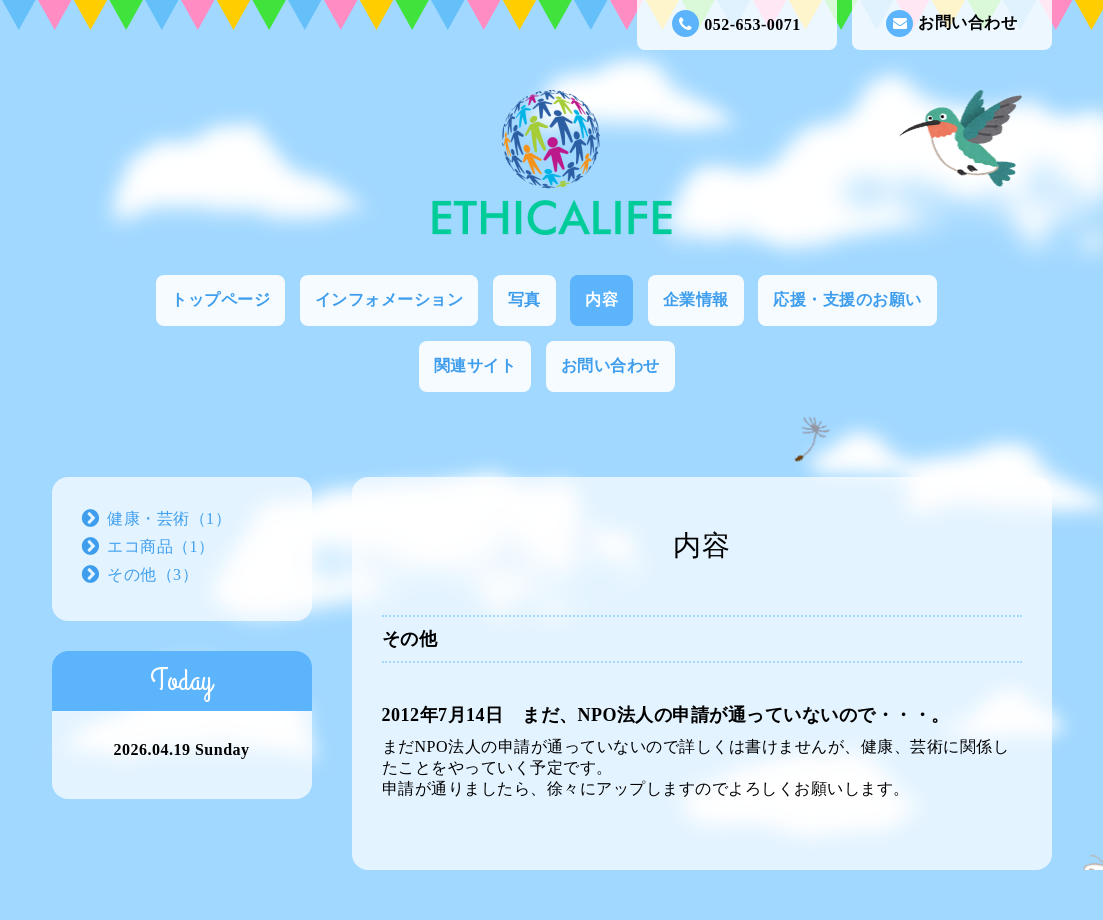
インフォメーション (389, 299)
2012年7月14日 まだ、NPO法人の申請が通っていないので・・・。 (666, 715)
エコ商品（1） (161, 546)
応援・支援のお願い (847, 299)
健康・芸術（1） (169, 518)
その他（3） (152, 574)
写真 (524, 299)
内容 (601, 299)
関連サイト (475, 365)
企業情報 (696, 299)
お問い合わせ (951, 23)
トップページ (220, 299)
